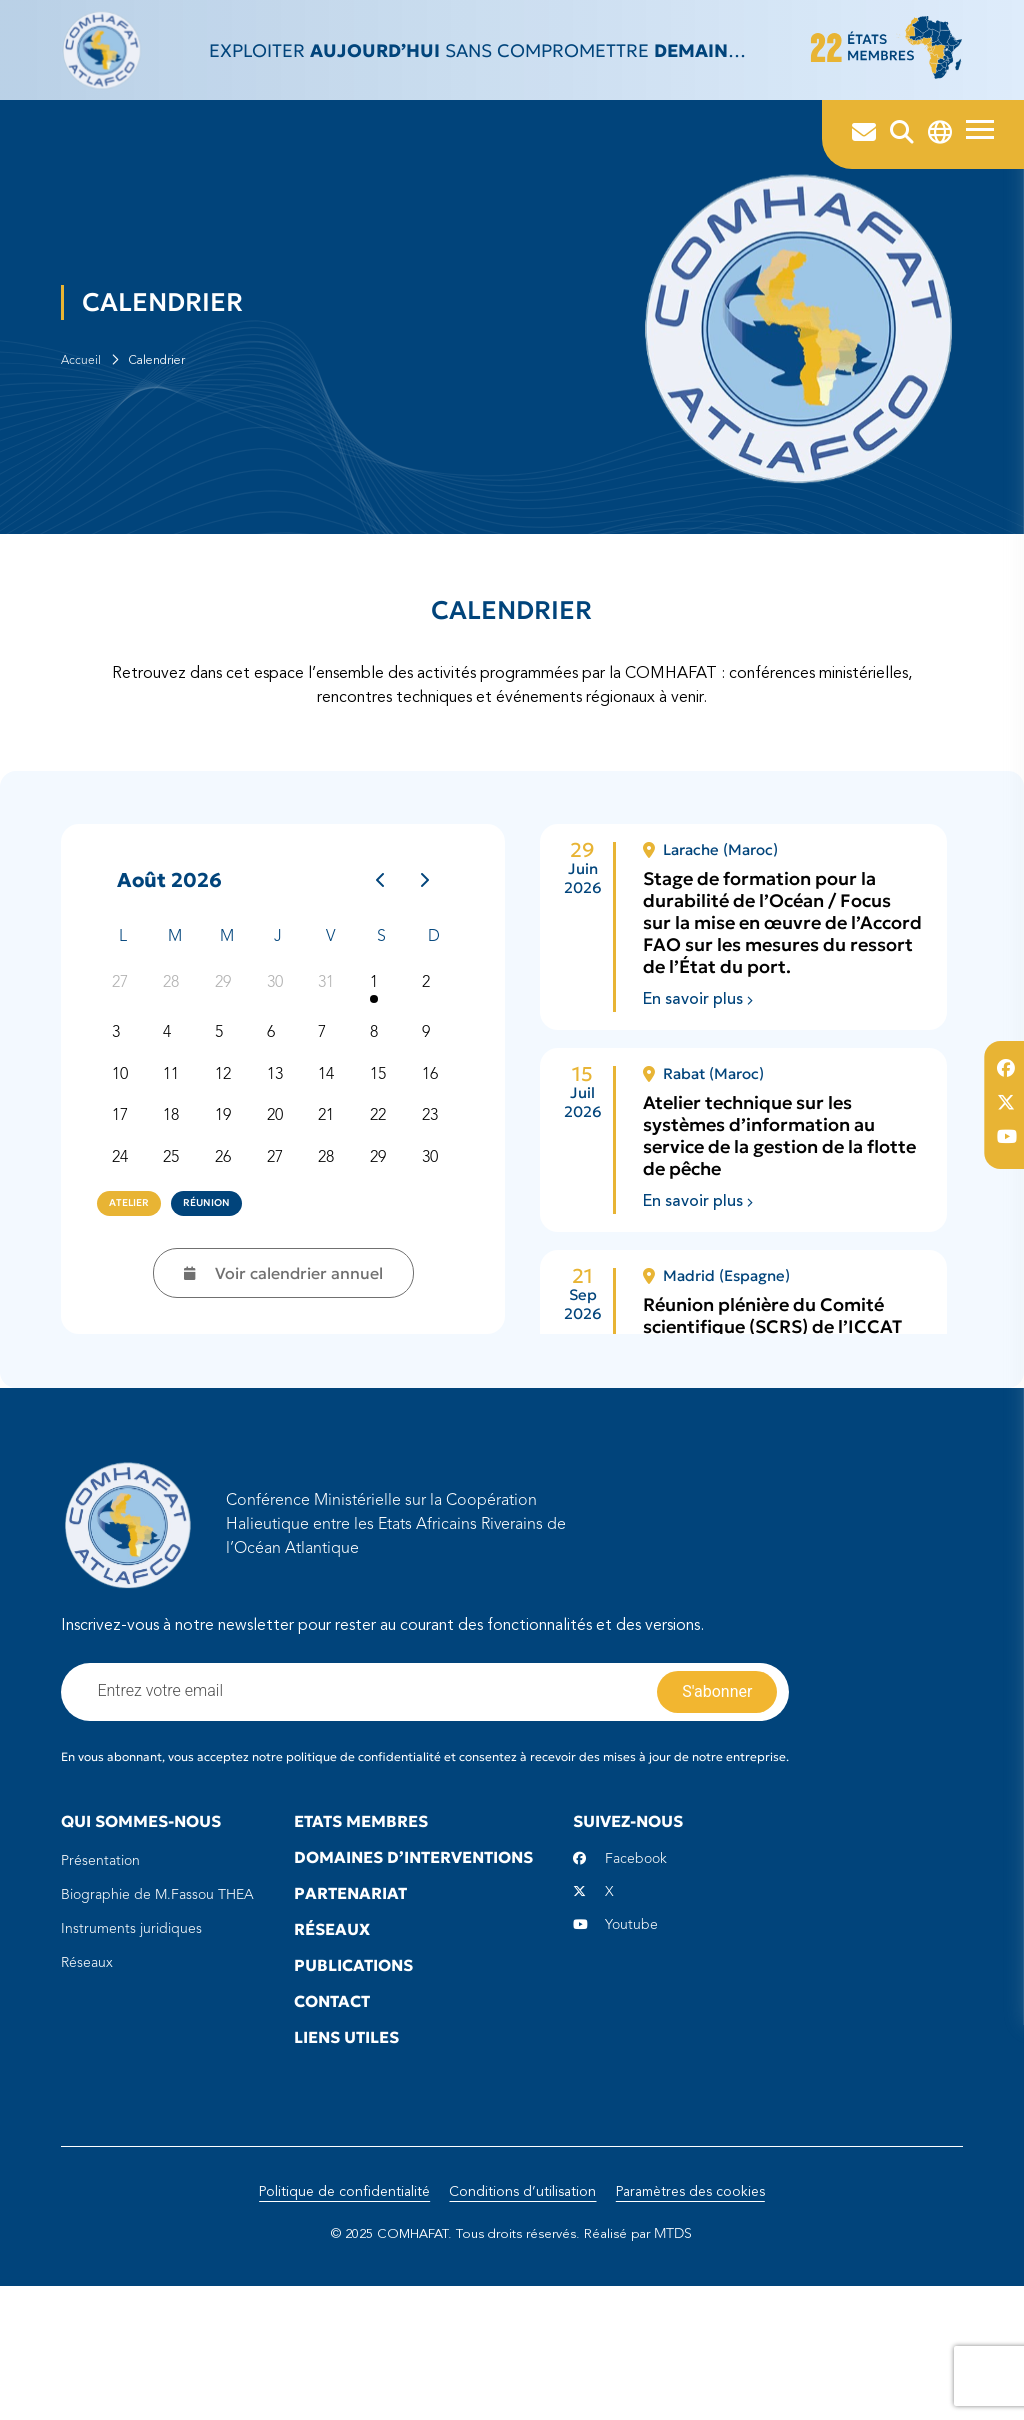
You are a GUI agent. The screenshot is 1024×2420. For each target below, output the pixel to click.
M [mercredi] (227, 1029)
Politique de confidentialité (339, 2326)
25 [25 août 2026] (180, 1277)
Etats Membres (361, 1931)
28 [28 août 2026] (335, 1277)
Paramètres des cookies (694, 2326)
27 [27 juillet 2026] (128, 1089)
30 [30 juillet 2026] (284, 1089)
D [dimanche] (434, 1029)
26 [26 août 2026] (232, 1277)
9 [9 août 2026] (435, 1142)
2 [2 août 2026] (435, 1089)
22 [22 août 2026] (387, 1232)
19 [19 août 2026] (232, 1232)
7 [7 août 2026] (331, 1142)
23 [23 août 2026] (439, 1232)
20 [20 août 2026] (284, 1232)
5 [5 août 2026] (228, 1142)
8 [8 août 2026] (383, 1142)
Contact (332, 2111)
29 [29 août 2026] (387, 1277)
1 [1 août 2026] (383, 1089)
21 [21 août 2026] (335, 1232)
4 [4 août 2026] (176, 1142)
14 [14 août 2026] (335, 1187)
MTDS (681, 2368)
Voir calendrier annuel (278, 1365)
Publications (353, 2075)
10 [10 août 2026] (128, 1187)
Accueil (81, 428)
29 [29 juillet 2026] (232, 1089)
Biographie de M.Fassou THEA (157, 2005)
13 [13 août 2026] (284, 1187)
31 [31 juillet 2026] (335, 1089)
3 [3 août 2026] (124, 1142)
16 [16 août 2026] (439, 1187)
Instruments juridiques (131, 2039)
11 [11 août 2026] (180, 1187)
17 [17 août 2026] (128, 1232)
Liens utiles (346, 2147)
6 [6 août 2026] (280, 1142)
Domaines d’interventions (413, 1967)
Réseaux (87, 2073)
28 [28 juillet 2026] (180, 1089)
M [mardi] (175, 1029)
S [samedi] (381, 1029)
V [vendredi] (330, 1029)
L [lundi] (123, 1029)
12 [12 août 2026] (232, 1187)
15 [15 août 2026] (387, 1187)
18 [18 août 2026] (180, 1232)
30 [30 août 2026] (439, 1277)
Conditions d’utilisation (522, 2326)
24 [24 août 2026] (128, 1277)
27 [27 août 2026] (284, 1277)
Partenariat (350, 2003)
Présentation (100, 1971)
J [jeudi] (278, 1029)
